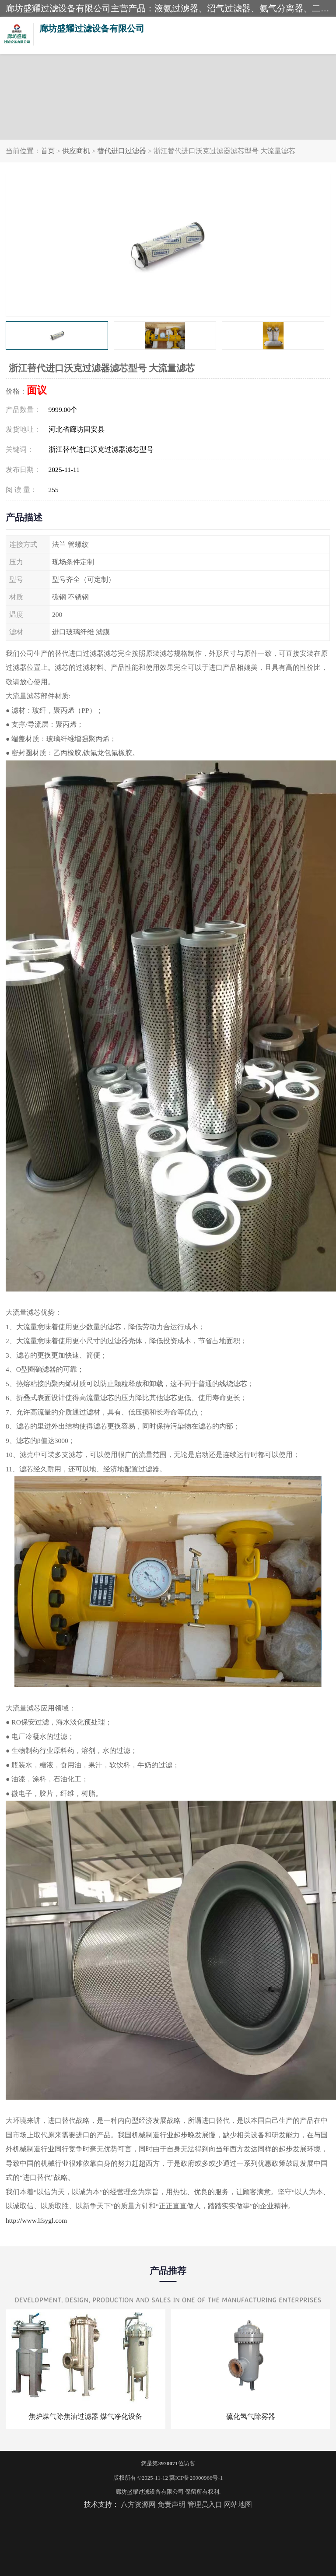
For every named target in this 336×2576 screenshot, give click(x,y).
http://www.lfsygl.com (36, 2220)
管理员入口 (204, 2504)
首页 (48, 151)
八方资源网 (138, 2504)
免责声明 (172, 2504)
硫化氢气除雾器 (250, 2416)
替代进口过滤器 (121, 151)
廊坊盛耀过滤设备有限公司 (150, 2491)
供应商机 (76, 151)
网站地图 (238, 2504)
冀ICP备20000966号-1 (196, 2477)
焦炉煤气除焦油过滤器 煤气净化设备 (85, 2416)
